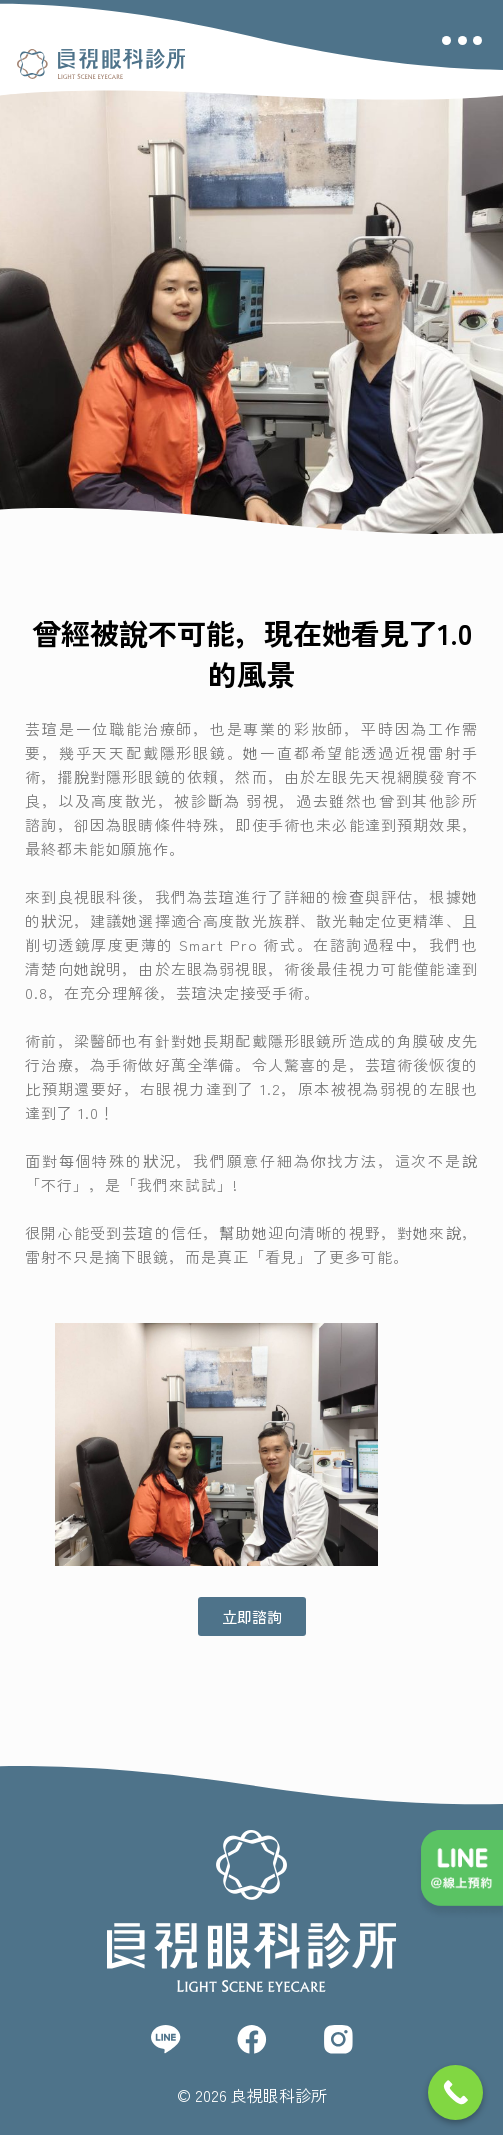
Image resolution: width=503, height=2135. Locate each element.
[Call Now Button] (455, 2092)
